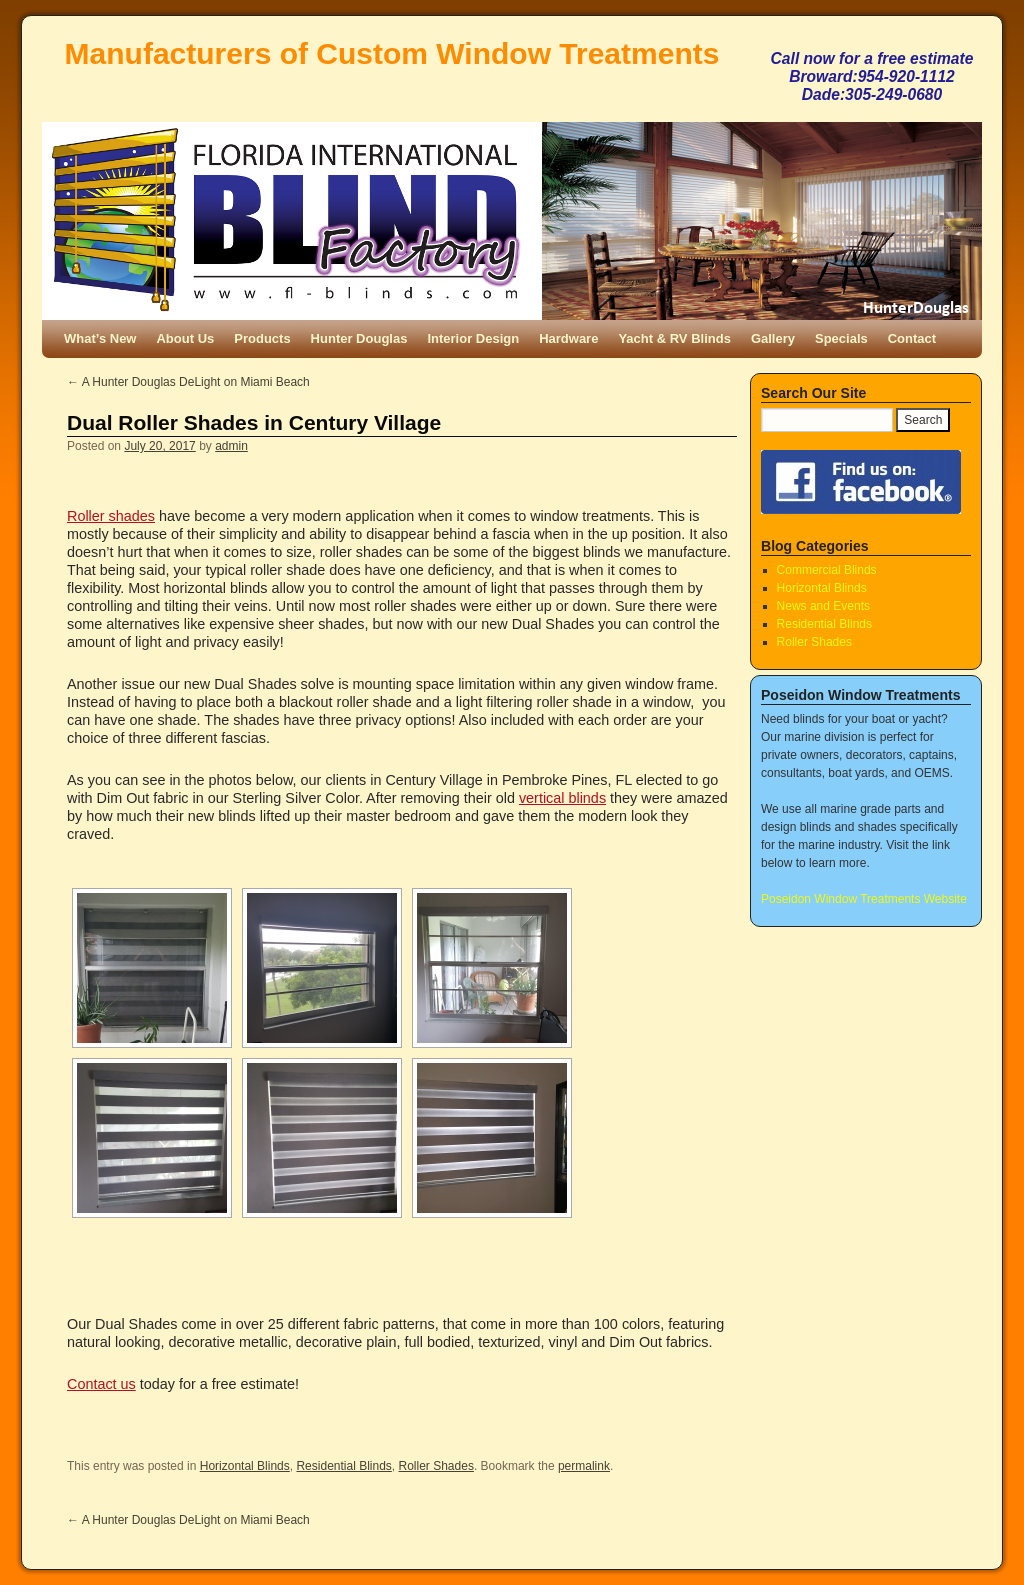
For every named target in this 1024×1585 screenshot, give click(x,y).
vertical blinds (562, 798)
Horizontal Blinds (245, 1466)
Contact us (101, 1384)
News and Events (823, 606)
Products (262, 338)
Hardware (568, 338)
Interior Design (473, 338)
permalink (584, 1466)
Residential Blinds (343, 1466)
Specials (841, 338)
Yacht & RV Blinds (674, 338)
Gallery (773, 338)
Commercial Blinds (827, 570)
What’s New (100, 338)
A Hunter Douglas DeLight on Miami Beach (188, 382)
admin (231, 446)
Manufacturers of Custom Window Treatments (392, 53)
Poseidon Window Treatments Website (864, 899)
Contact (912, 338)
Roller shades (111, 516)
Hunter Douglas (359, 338)
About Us (185, 338)
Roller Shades (436, 1466)
